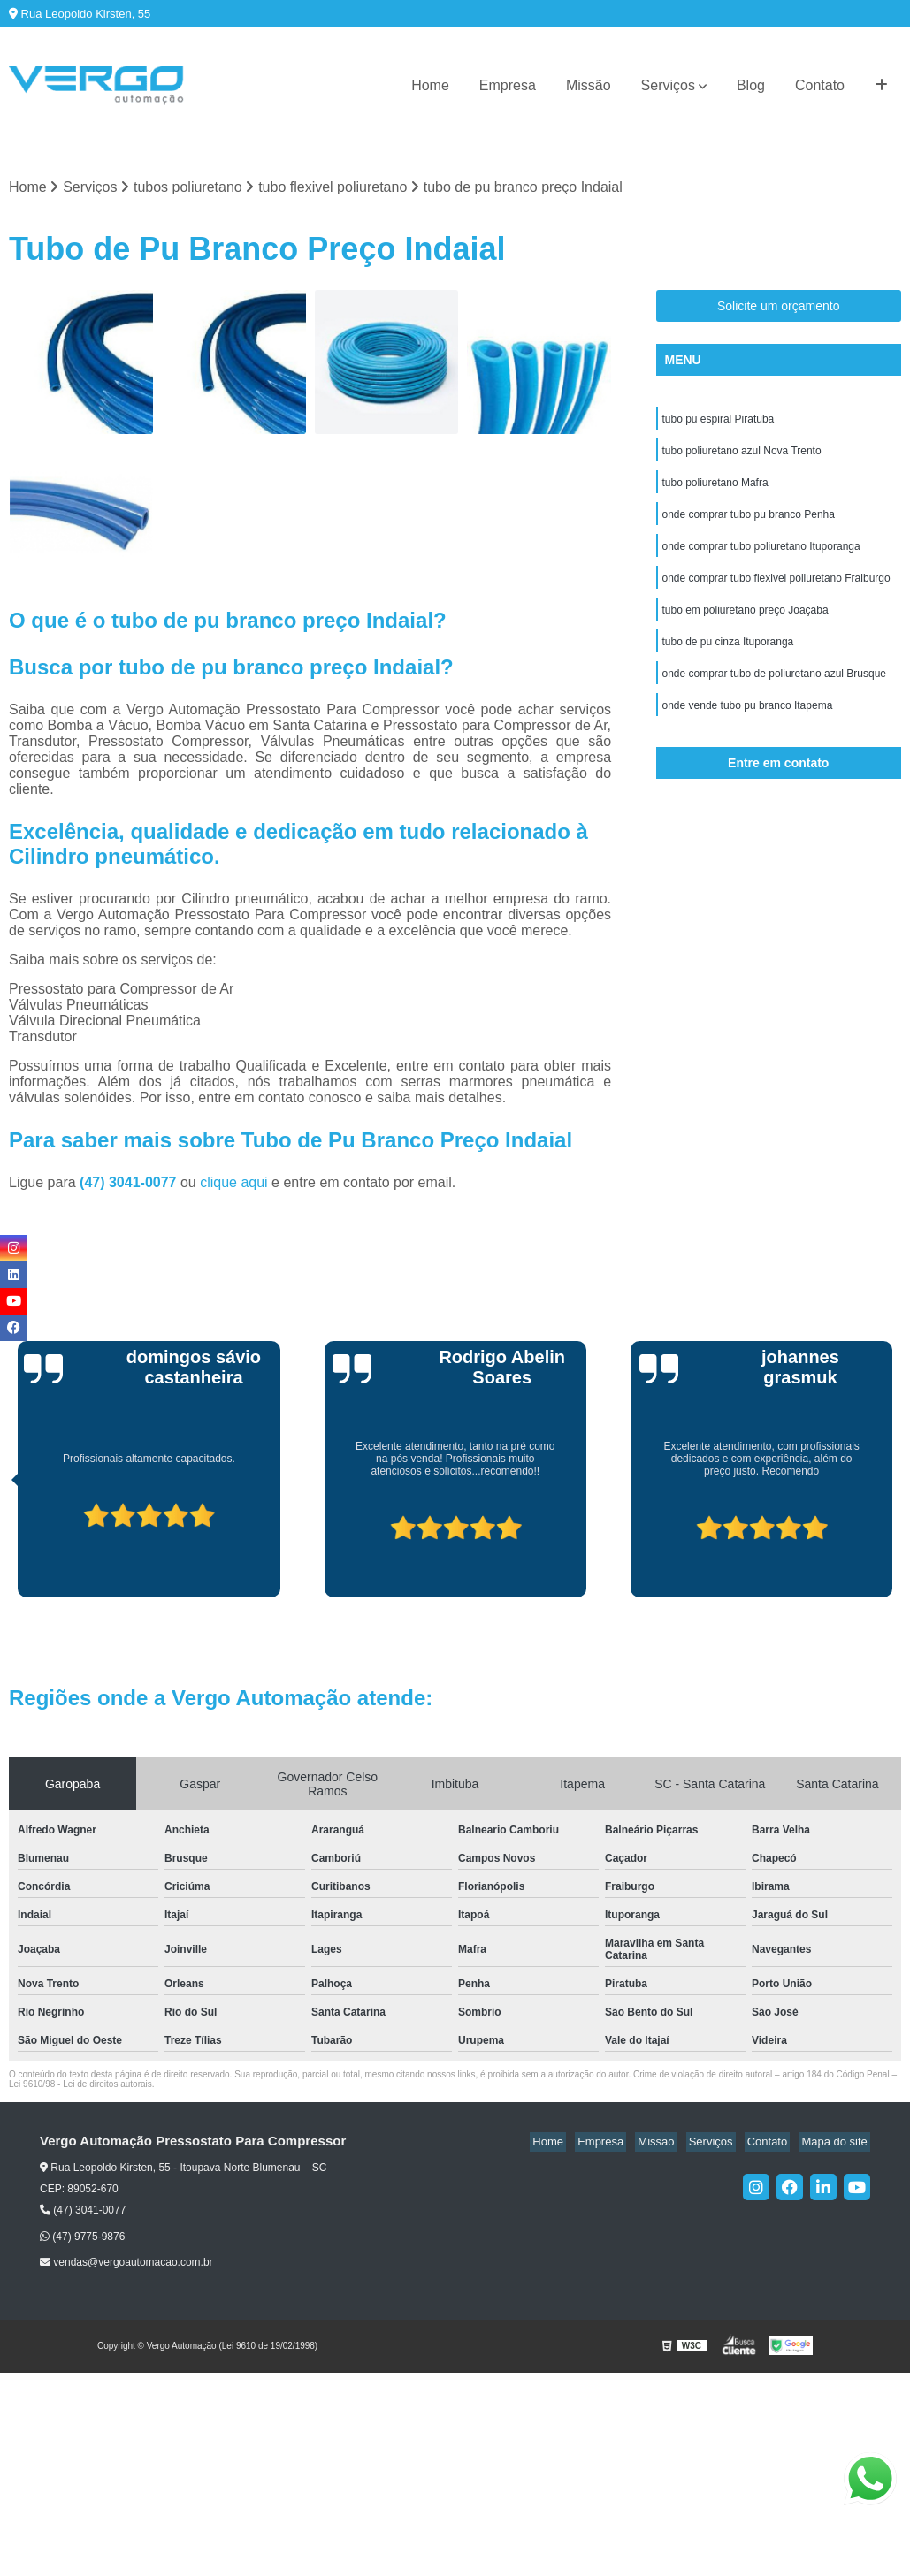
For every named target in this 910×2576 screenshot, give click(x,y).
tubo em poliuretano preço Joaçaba (745, 623)
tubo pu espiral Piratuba (718, 421)
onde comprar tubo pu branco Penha (748, 522)
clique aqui (234, 1184)
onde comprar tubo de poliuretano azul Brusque (774, 690)
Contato (820, 85)
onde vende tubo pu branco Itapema (747, 724)
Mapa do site (836, 2143)
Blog (751, 85)
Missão (588, 85)
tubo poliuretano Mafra (715, 489)
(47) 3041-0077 (130, 1184)
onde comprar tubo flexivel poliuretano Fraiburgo (776, 589)
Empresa (507, 85)
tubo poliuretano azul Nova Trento (742, 455)
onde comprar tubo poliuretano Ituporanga (761, 556)
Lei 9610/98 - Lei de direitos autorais (80, 2086)
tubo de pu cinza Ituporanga (728, 657)
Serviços (668, 85)
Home (430, 85)
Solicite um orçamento (778, 308)
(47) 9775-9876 (82, 2237)
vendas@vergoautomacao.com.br (126, 2263)
